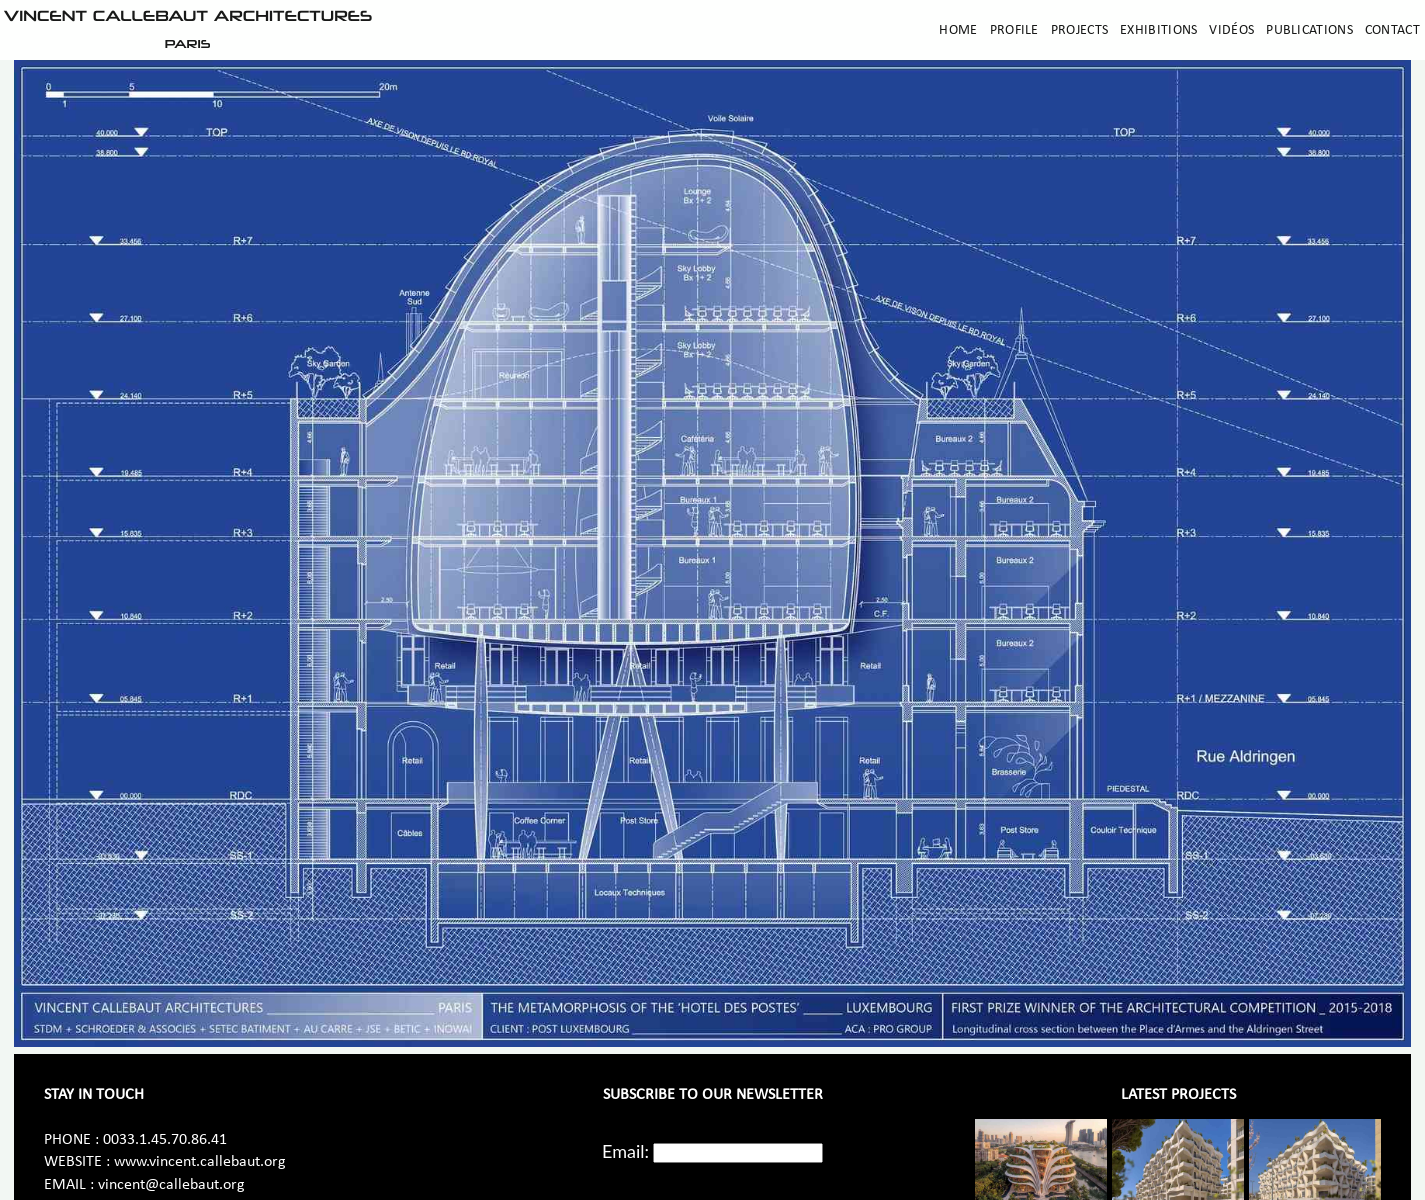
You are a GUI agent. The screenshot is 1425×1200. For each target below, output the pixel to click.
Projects (1079, 30)
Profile (1014, 30)
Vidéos (1231, 30)
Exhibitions (1158, 30)
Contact (1392, 30)
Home (958, 30)
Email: (625, 1151)
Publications (1309, 30)
